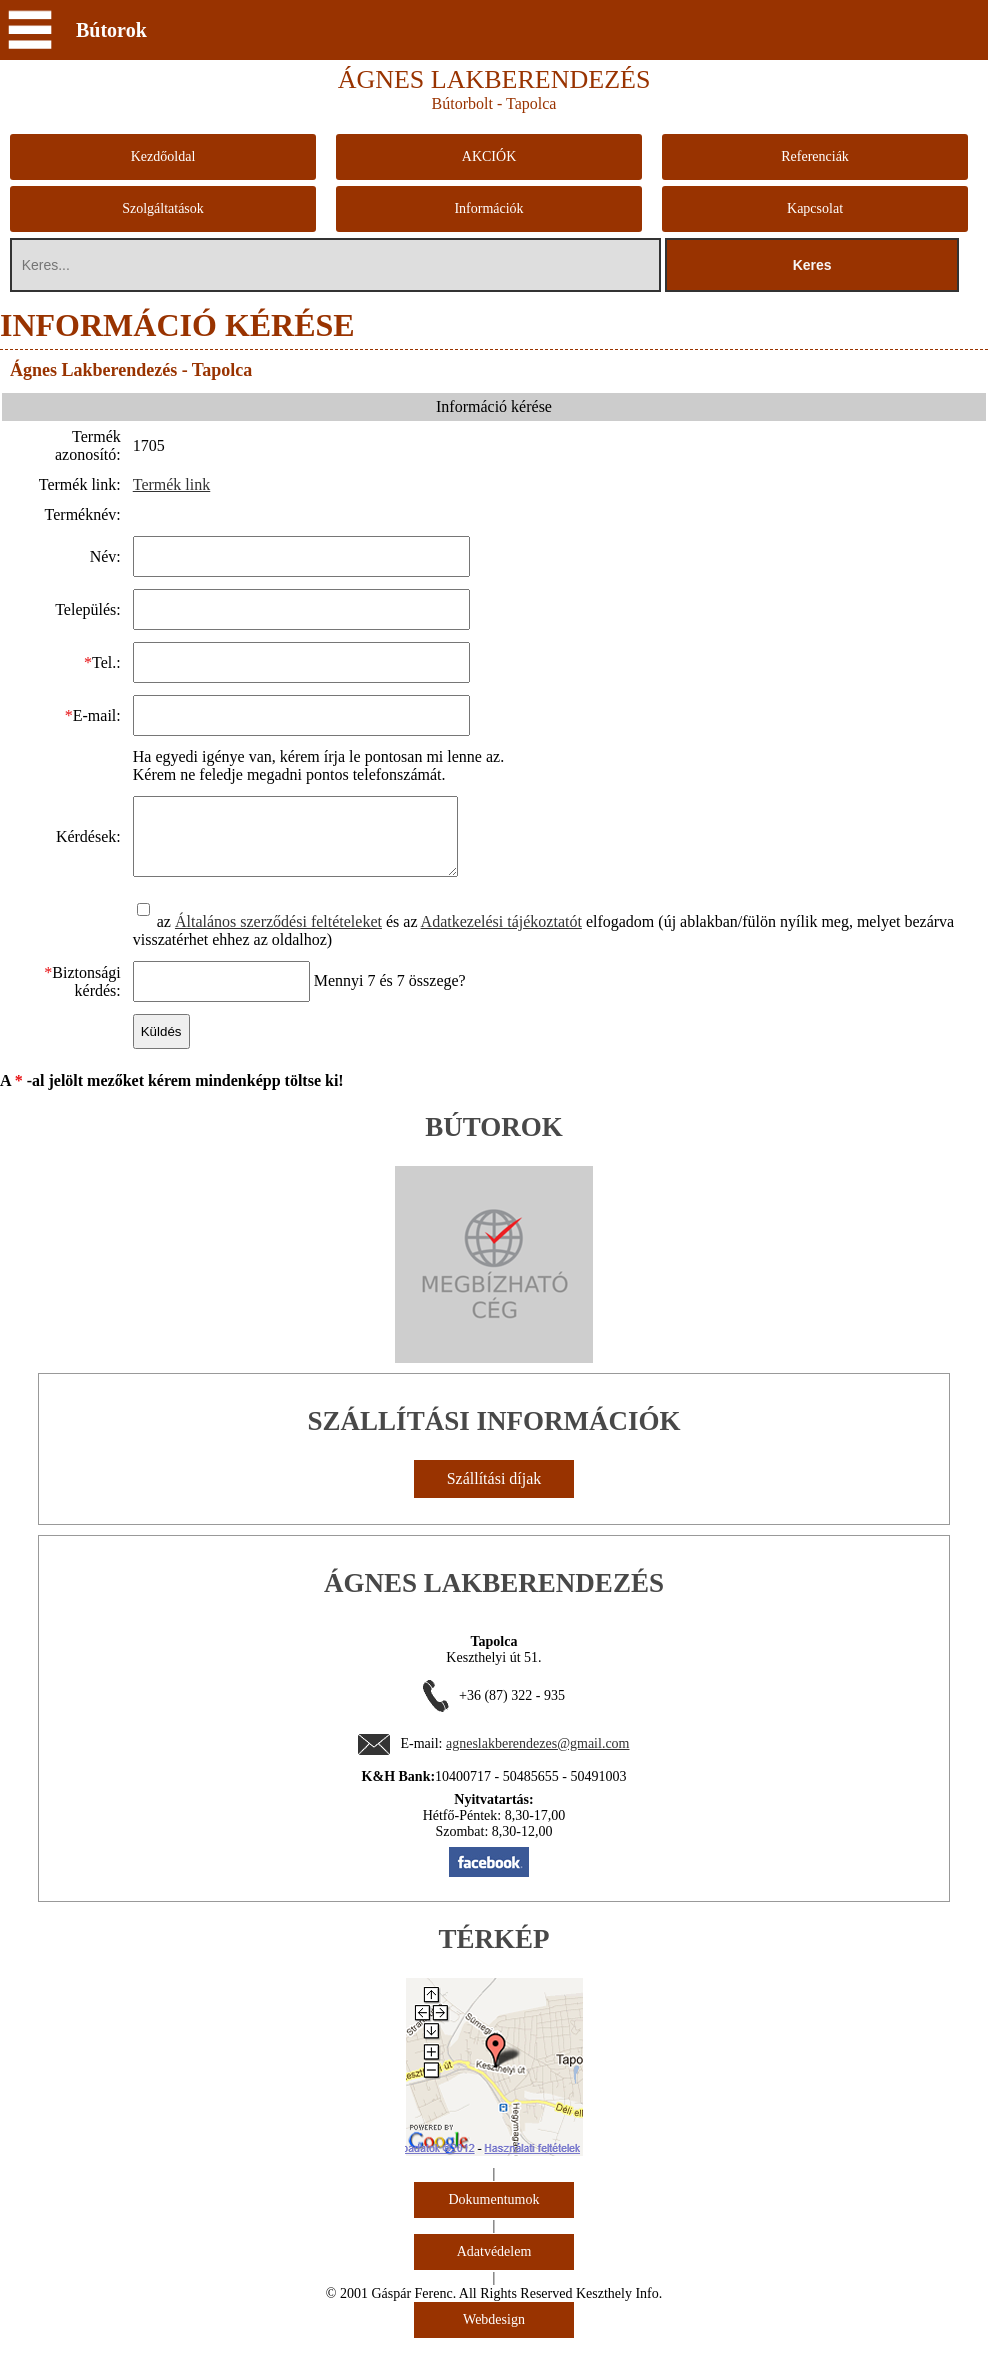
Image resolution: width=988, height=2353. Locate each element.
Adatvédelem (494, 2266)
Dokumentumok (494, 2214)
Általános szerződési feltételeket (277, 936)
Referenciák (815, 156)
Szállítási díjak (494, 1493)
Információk (488, 208)
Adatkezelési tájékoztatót (500, 936)
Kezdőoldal (163, 156)
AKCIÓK (489, 156)
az (155, 936)
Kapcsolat (815, 208)
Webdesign (494, 2334)
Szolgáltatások (163, 208)
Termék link (171, 484)
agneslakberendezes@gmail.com (538, 1758)
